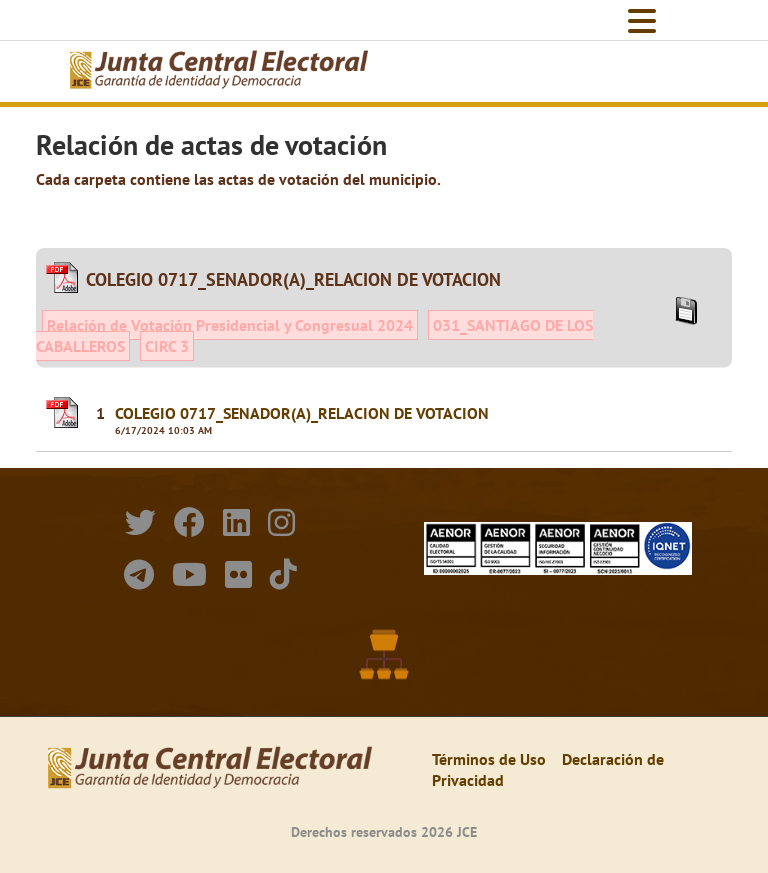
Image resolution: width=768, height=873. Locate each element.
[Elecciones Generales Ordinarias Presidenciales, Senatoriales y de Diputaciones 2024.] (219, 71)
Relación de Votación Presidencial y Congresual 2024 (230, 325)
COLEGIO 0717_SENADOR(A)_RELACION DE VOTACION (302, 413)
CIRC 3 (167, 346)
